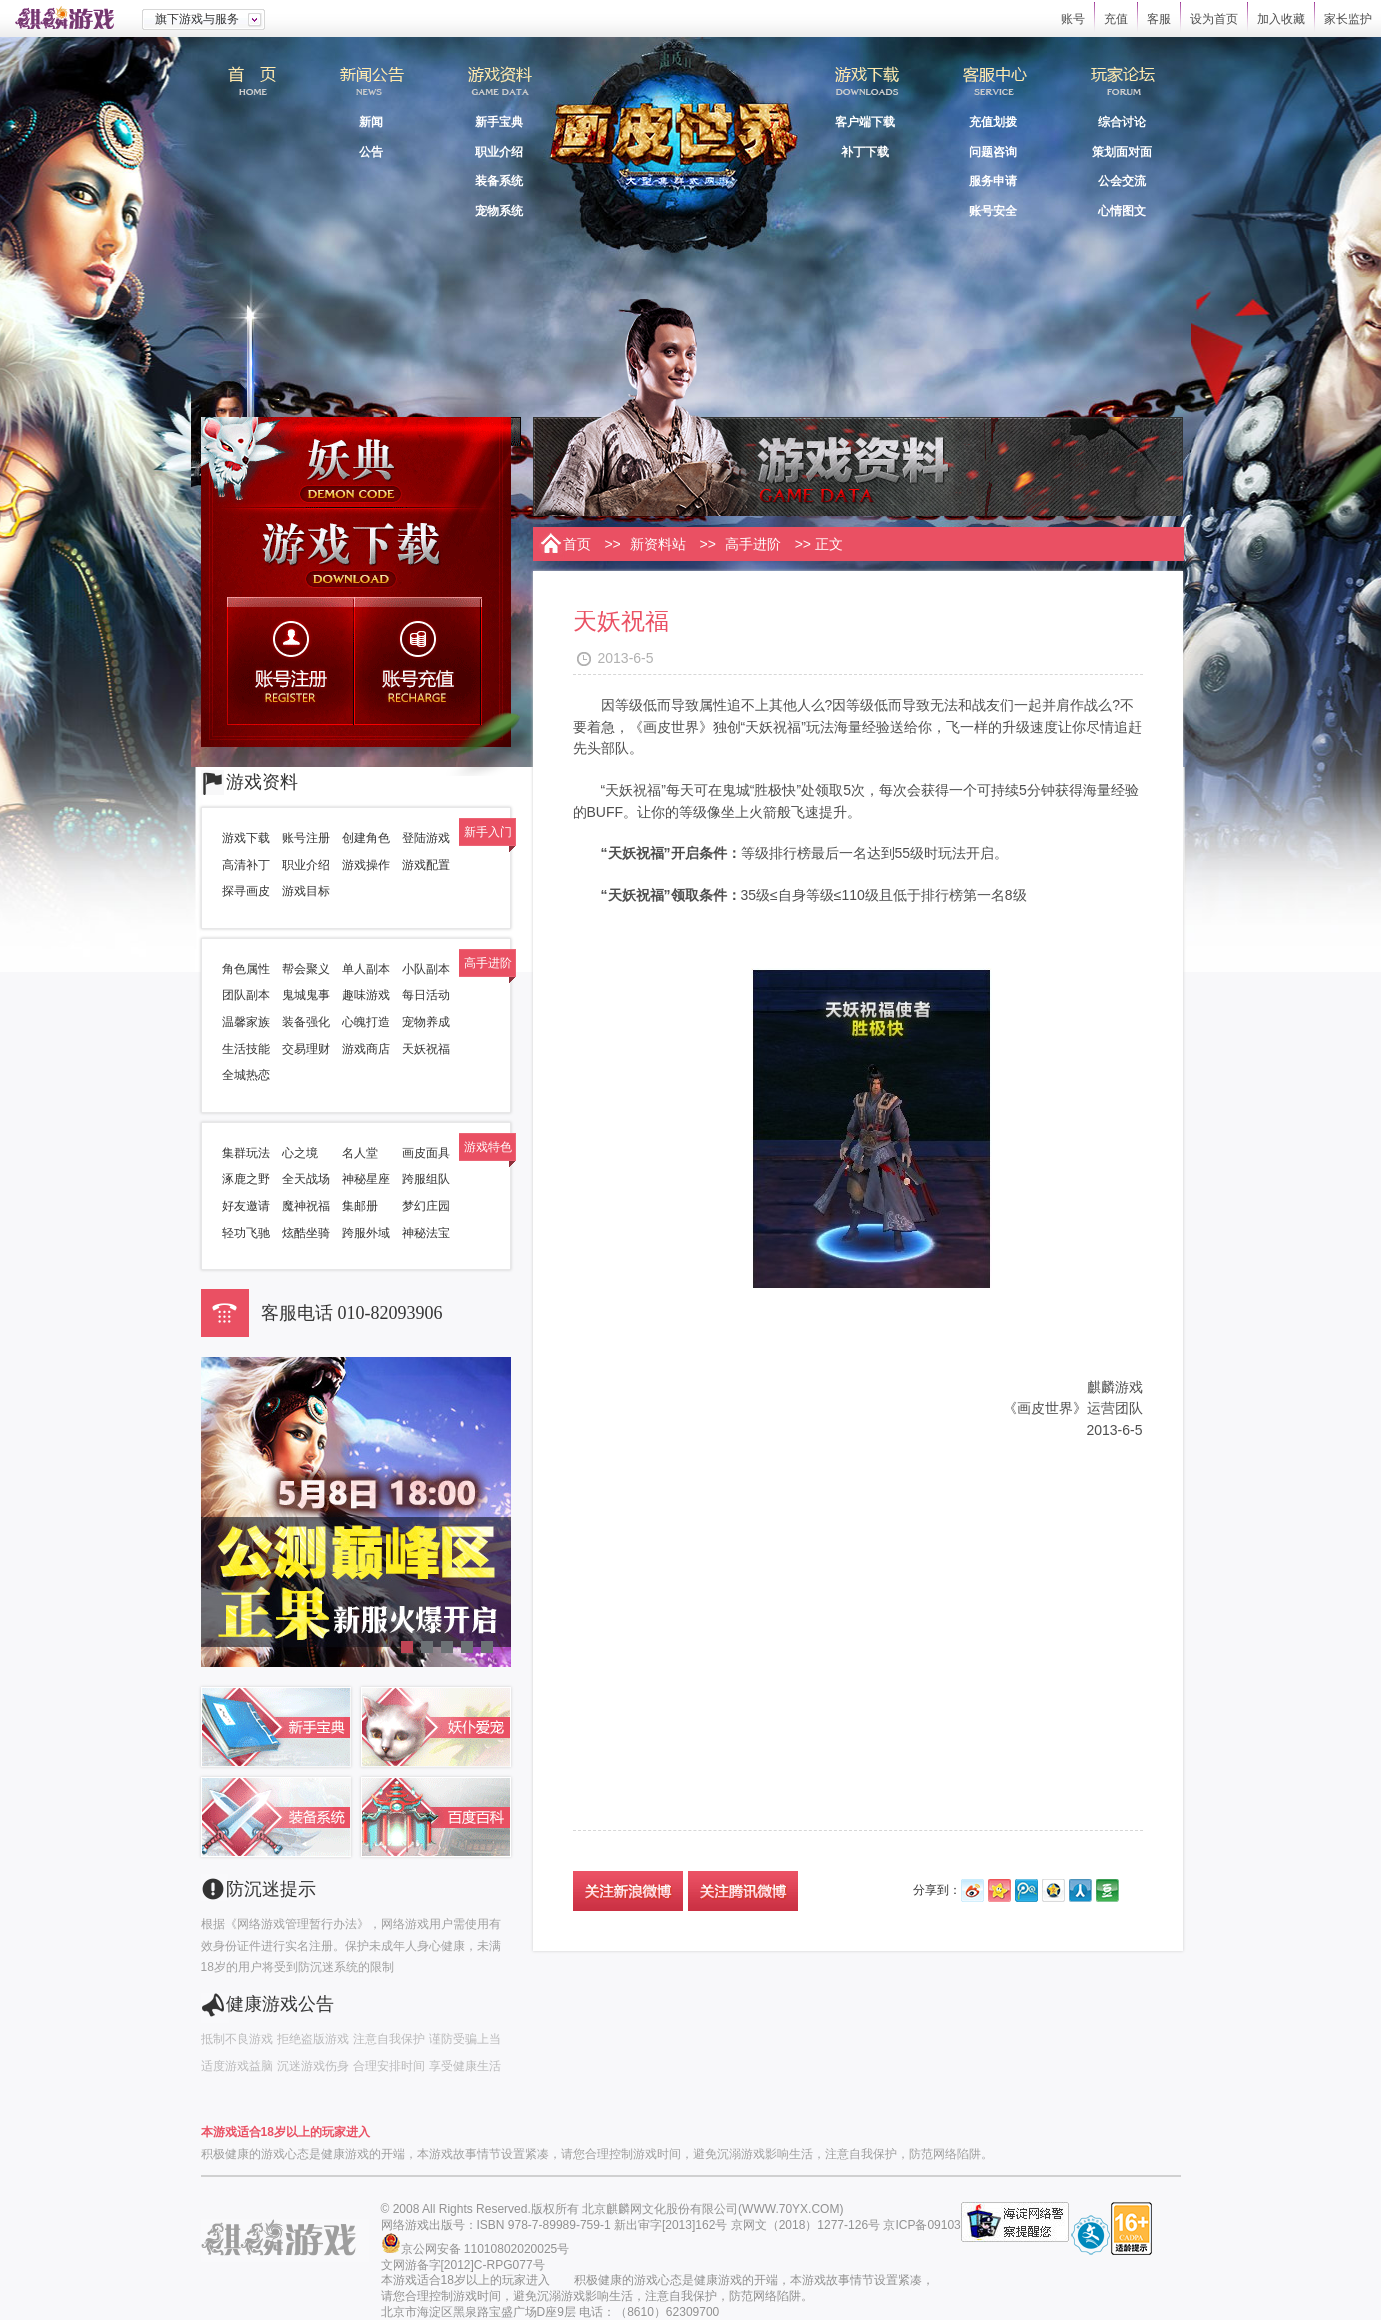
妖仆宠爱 (436, 1727)
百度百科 (436, 1817)
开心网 (999, 1890)
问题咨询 (993, 152)
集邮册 (360, 1206)
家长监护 (1348, 19)
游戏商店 (366, 1049)
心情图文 (1122, 211)
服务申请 (993, 181)
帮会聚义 (306, 969)
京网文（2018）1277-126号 (805, 2225)
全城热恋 (246, 1075)
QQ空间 (1053, 1890)
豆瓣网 (1107, 1890)
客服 (1159, 19)
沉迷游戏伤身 (313, 2066)
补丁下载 (865, 152)
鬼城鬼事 (306, 995)
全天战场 (306, 1179)
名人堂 (360, 1153)
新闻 (371, 122)
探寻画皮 (246, 891)
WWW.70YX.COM (790, 2209)
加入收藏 (1281, 19)
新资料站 (658, 544)
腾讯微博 (1026, 1890)
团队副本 (246, 995)
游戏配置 (426, 865)
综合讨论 (1122, 122)
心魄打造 (366, 1022)
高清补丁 (246, 865)
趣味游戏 (366, 995)
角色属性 (246, 969)
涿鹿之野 (246, 1179)
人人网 (1080, 1890)
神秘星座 (366, 1179)
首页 (251, 89)
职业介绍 (499, 152)
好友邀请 (246, 1206)
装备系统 (499, 181)
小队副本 (426, 969)
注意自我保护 (389, 2039)
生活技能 (246, 1049)
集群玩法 (246, 1153)
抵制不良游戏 (237, 2039)
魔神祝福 (306, 1206)
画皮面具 (426, 1153)
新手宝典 (499, 122)
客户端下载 (865, 122)
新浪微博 (972, 1890)
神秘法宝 (426, 1233)
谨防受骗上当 (465, 2039)
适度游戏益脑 (237, 2066)
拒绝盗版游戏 (313, 2039)
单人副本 (366, 969)
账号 (1073, 19)
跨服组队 (426, 1179)
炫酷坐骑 (306, 1233)
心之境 (300, 1153)
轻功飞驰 (246, 1233)
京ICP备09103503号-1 (943, 2225)
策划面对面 (1122, 152)
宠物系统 (499, 211)
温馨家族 (246, 1022)
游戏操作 (366, 865)
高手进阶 (753, 544)
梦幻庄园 (426, 1206)
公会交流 (1122, 181)
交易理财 (306, 1049)
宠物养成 (426, 1022)
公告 (371, 152)
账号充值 (420, 661)
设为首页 (1214, 19)
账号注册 (292, 661)
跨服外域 (366, 1233)
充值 (1116, 19)
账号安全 (993, 211)
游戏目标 (306, 891)
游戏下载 (356, 552)
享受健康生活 (465, 2066)
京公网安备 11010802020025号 (485, 2249)
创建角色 (366, 838)
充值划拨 (993, 122)
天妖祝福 (426, 1049)
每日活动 (426, 995)
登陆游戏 (426, 838)
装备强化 (306, 1022)
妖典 (356, 462)
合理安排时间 (389, 2066)
